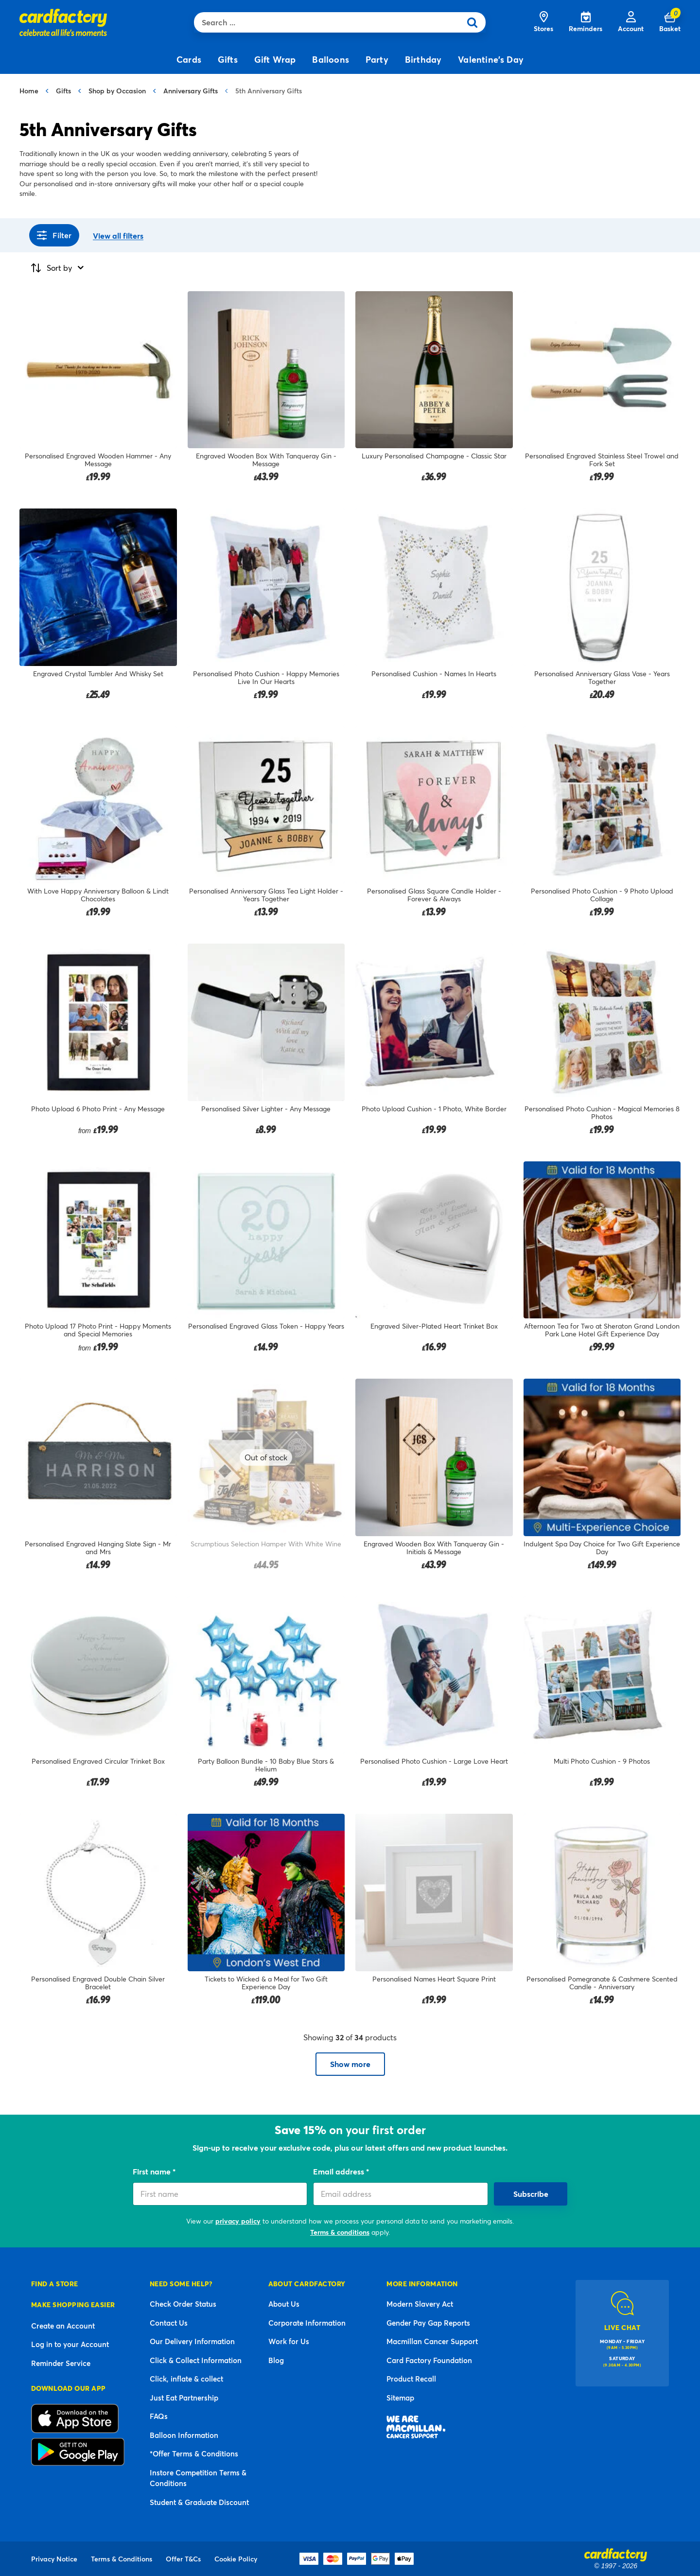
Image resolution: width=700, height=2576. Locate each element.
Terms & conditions (339, 2232)
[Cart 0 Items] (670, 22)
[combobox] (330, 22)
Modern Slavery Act (419, 2304)
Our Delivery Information (192, 2341)
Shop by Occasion (117, 90)
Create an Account (63, 2326)
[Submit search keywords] (475, 22)
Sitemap (400, 2397)
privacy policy (238, 2221)
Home (28, 90)
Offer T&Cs (183, 2558)
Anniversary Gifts (190, 90)
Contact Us (169, 2323)
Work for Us (288, 2341)
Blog (276, 2360)
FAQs (159, 2416)
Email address (339, 2171)
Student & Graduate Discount (199, 2502)
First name (153, 2171)
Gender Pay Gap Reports (428, 2323)
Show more (350, 2064)
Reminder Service (60, 2363)
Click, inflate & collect (186, 2378)
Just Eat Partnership (184, 2397)
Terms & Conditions (121, 2558)
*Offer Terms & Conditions (194, 2453)
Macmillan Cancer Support (432, 2341)
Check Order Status (183, 2304)
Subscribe (530, 2194)
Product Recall (411, 2378)
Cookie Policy (235, 2558)
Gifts (63, 90)
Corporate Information (307, 2323)
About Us (283, 2304)
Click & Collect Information (196, 2360)
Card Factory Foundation (429, 2360)
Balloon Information (184, 2435)
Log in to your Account (70, 2344)
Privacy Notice (54, 2558)
